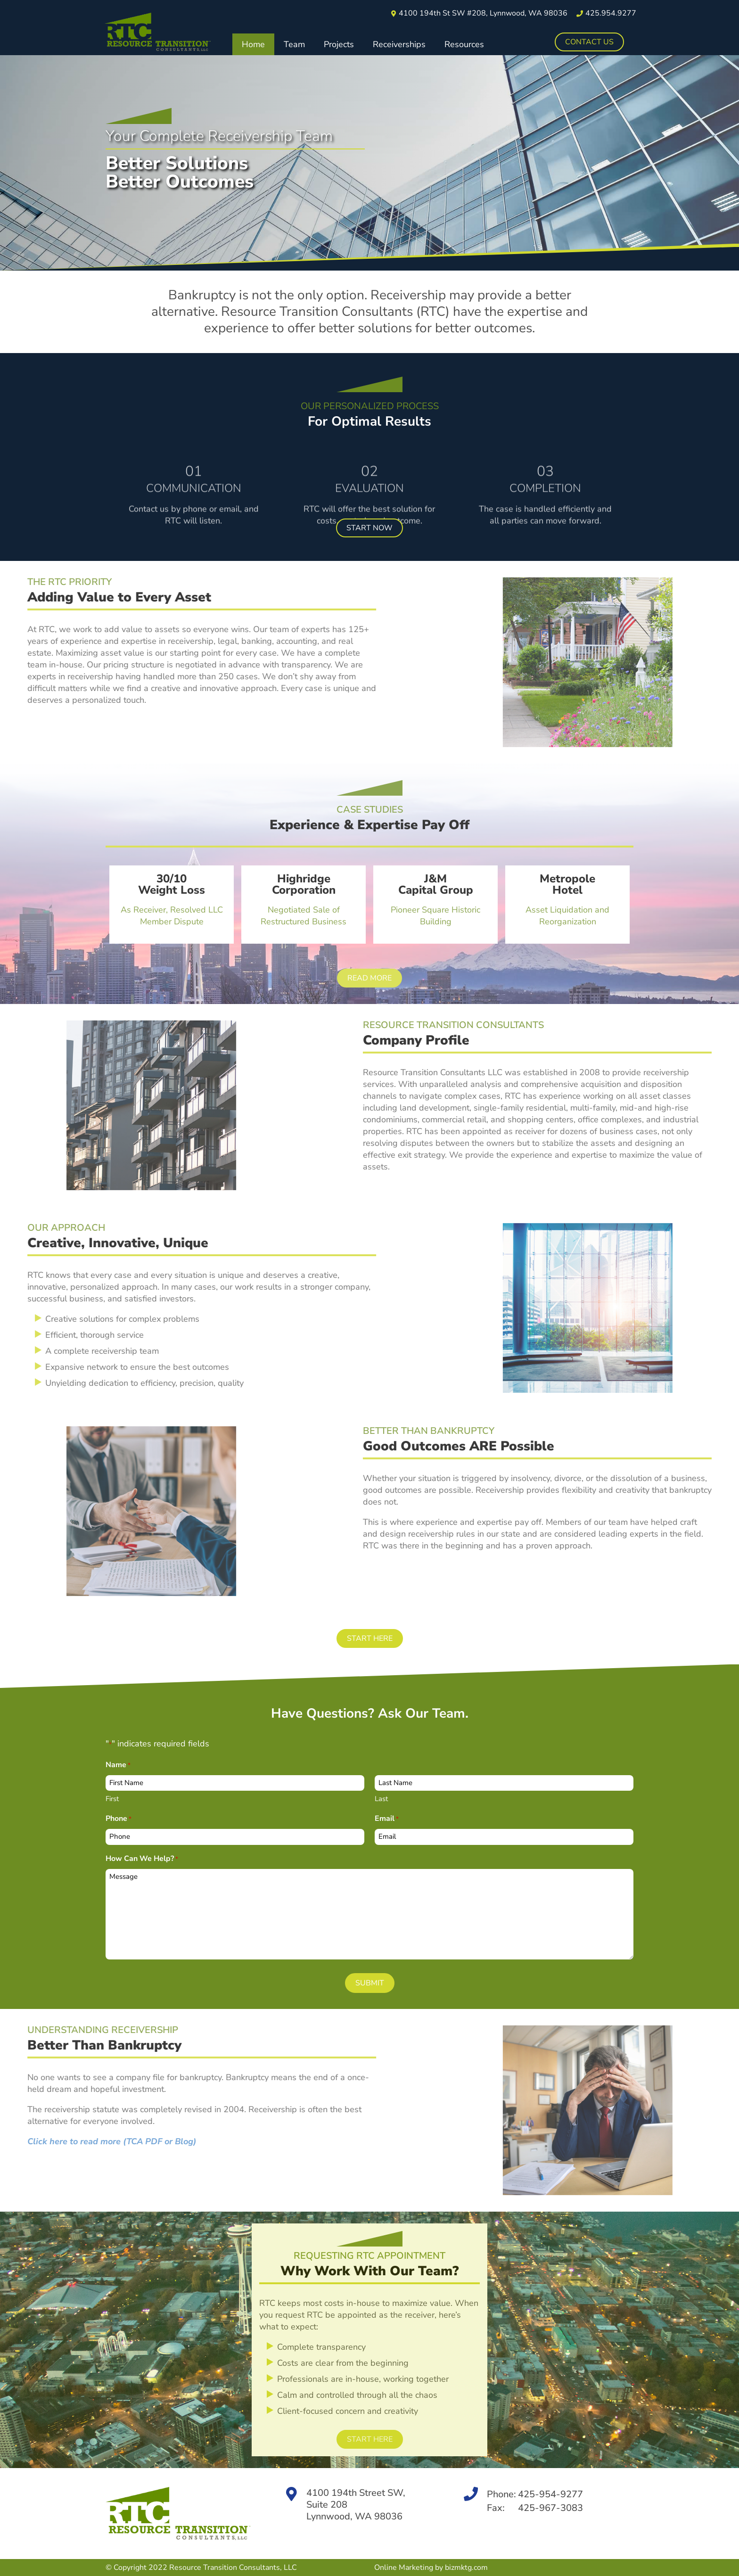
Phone (118, 1819)
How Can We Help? (142, 1859)
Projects (339, 44)
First (112, 1798)
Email (387, 1819)
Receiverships (399, 44)
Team (294, 44)
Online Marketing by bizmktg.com (431, 2567)
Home (253, 44)
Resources (464, 44)
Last (381, 1798)
